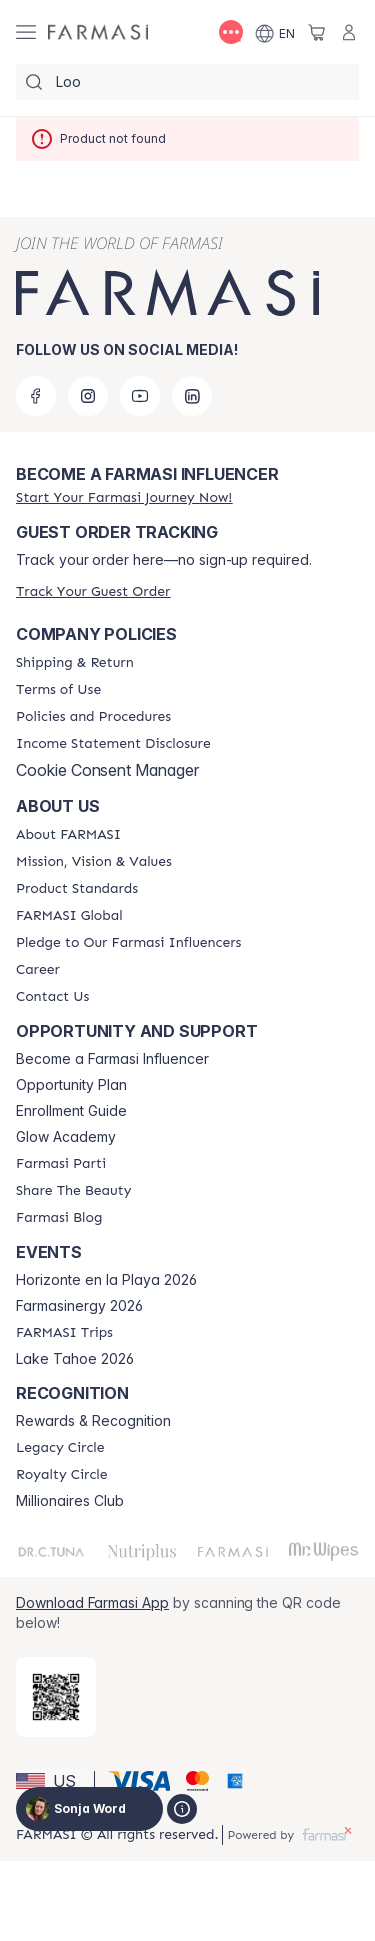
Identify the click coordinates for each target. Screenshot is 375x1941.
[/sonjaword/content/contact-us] (52, 997)
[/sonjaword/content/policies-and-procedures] (93, 717)
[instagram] (88, 396)
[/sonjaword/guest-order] (93, 591)
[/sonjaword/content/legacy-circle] (60, 1448)
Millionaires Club (70, 1501)
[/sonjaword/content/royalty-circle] (62, 1475)
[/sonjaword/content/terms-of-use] (58, 690)
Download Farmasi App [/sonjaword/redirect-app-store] (92, 1602)
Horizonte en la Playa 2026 (106, 1280)
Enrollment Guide (71, 1111)
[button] (52, 1781)
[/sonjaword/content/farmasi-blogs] (59, 1218)
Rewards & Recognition (93, 1421)
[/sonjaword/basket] (317, 32)
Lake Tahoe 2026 (75, 1359)
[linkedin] (192, 396)
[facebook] (36, 396)
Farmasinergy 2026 (79, 1306)
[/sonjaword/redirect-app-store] (56, 1697)
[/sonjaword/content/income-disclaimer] (113, 744)
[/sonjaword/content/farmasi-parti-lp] (61, 1164)
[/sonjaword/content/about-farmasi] (68, 835)
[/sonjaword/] (98, 32)
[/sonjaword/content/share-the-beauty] (73, 1191)
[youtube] (140, 396)
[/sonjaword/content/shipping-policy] (75, 663)
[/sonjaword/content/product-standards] (77, 889)
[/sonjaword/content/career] (38, 970)
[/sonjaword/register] (124, 497)
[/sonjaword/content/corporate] (69, 916)
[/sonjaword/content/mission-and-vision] (94, 862)
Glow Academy (66, 1137)
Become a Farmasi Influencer (112, 1059)
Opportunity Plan (71, 1085)
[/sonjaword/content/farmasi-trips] (64, 1333)
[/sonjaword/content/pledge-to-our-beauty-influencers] (128, 943)
